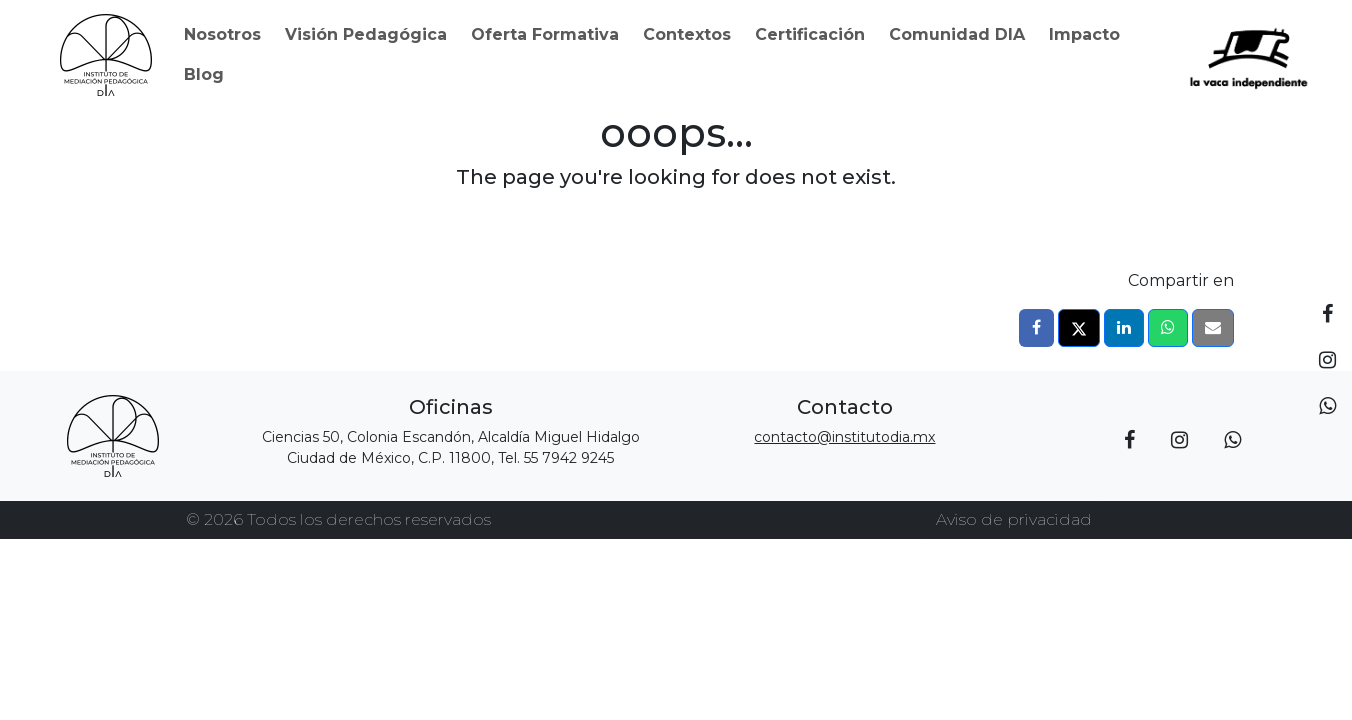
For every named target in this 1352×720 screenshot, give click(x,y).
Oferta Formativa (545, 34)
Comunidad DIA (957, 34)
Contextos (687, 34)
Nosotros (222, 34)
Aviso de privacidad (1014, 519)
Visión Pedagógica (366, 34)
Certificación (810, 34)
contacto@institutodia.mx (844, 437)
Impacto (1084, 34)
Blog (204, 74)
